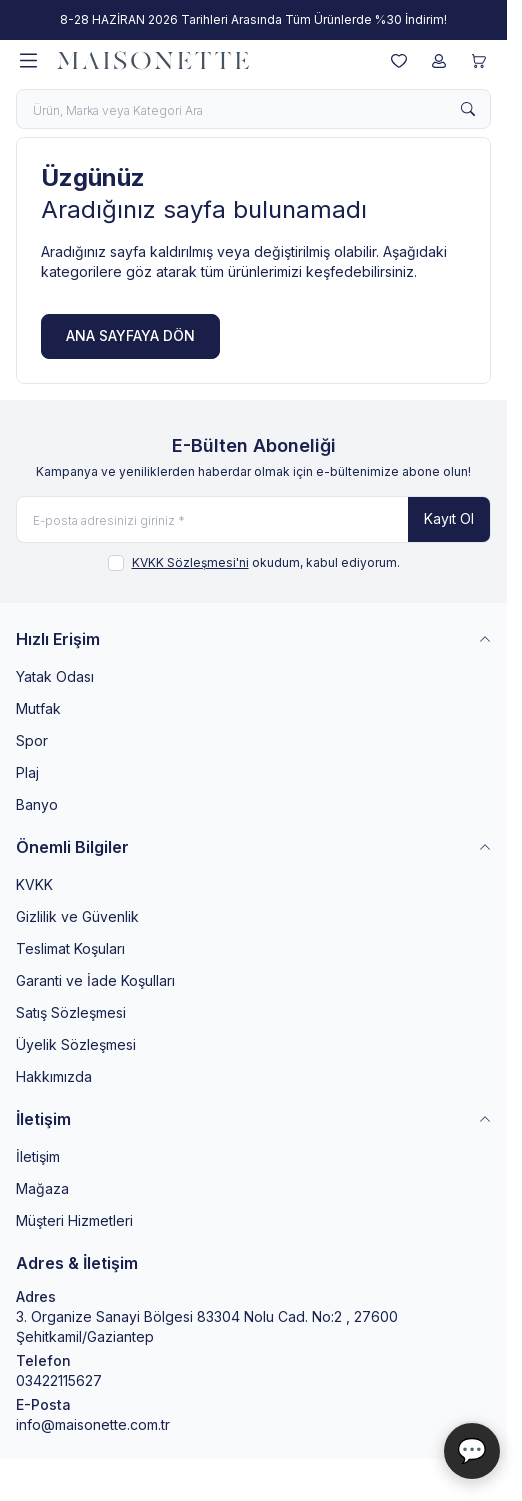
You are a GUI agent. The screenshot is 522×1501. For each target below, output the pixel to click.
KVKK (34, 884)
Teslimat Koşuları (70, 948)
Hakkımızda (54, 1076)
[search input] (253, 109)
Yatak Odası (55, 676)
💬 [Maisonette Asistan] (472, 1450)
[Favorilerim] (399, 61)
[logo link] (153, 61)
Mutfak (38, 708)
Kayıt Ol (449, 518)
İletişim (38, 1156)
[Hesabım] (439, 61)
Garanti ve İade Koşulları (95, 980)
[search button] (468, 109)
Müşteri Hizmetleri (74, 1220)
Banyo (37, 804)
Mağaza (42, 1188)
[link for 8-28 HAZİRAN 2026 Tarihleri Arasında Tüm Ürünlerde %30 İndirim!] (253, 20)
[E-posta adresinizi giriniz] (253, 519)
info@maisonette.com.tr (93, 1424)
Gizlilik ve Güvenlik (77, 916)
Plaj (27, 772)
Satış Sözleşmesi (71, 1012)
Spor (32, 740)
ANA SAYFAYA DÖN (130, 335)
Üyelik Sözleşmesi (76, 1044)
